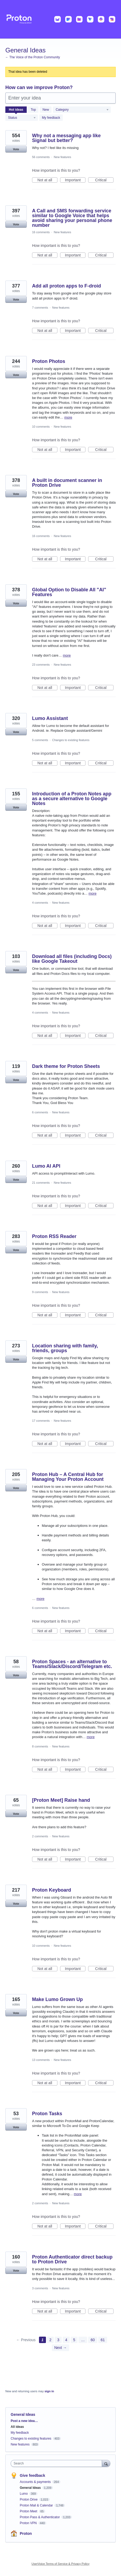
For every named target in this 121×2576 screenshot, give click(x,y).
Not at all (47, 180)
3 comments (40, 2288)
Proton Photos (48, 361)
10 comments (41, 426)
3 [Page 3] (58, 2340)
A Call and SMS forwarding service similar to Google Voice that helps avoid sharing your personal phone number (72, 218)
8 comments (40, 1746)
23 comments (41, 664)
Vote (16, 149)
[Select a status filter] (22, 118)
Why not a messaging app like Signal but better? (66, 138)
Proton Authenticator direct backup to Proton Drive (72, 2259)
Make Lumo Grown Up (57, 1999)
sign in (49, 2391)
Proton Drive (29, 2499)
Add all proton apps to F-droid (66, 286)
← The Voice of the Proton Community (32, 57)
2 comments (40, 1836)
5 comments (40, 740)
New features (62, 157)
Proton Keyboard (51, 1890)
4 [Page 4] (66, 2340)
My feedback (51, 118)
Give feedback (32, 2475)
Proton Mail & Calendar (37, 2505)
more (68, 417)
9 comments (40, 1292)
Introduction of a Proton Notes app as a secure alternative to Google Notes (71, 798)
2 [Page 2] (50, 2340)
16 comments (41, 232)
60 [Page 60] (93, 2340)
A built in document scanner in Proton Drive (67, 483)
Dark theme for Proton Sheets (66, 1066)
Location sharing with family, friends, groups (65, 1348)
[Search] (106, 2463)
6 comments (40, 1112)
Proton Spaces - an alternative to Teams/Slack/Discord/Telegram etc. (72, 1664)
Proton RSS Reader (54, 1236)
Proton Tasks (47, 2113)
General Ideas (31, 2488)
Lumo (24, 2493)
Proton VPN (29, 2523)
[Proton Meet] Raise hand (61, 1800)
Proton (26, 2533)
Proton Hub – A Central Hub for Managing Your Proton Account (68, 1477)
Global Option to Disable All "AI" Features (69, 592)
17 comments (41, 1420)
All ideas (17, 2427)
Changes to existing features (70, 740)
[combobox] (57, 2463)
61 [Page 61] (103, 2340)
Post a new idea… (24, 2421)
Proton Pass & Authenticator (40, 2517)
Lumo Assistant (50, 718)
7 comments (40, 307)
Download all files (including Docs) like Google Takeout (72, 959)
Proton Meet (29, 2511)
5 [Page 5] (74, 2340)
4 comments (40, 902)
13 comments (41, 2059)
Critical (104, 180)
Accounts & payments (36, 2482)
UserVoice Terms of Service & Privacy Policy (60, 2563)
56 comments (41, 157)
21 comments (41, 1182)
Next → (60, 2347)
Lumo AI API (46, 1166)
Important (75, 180)
